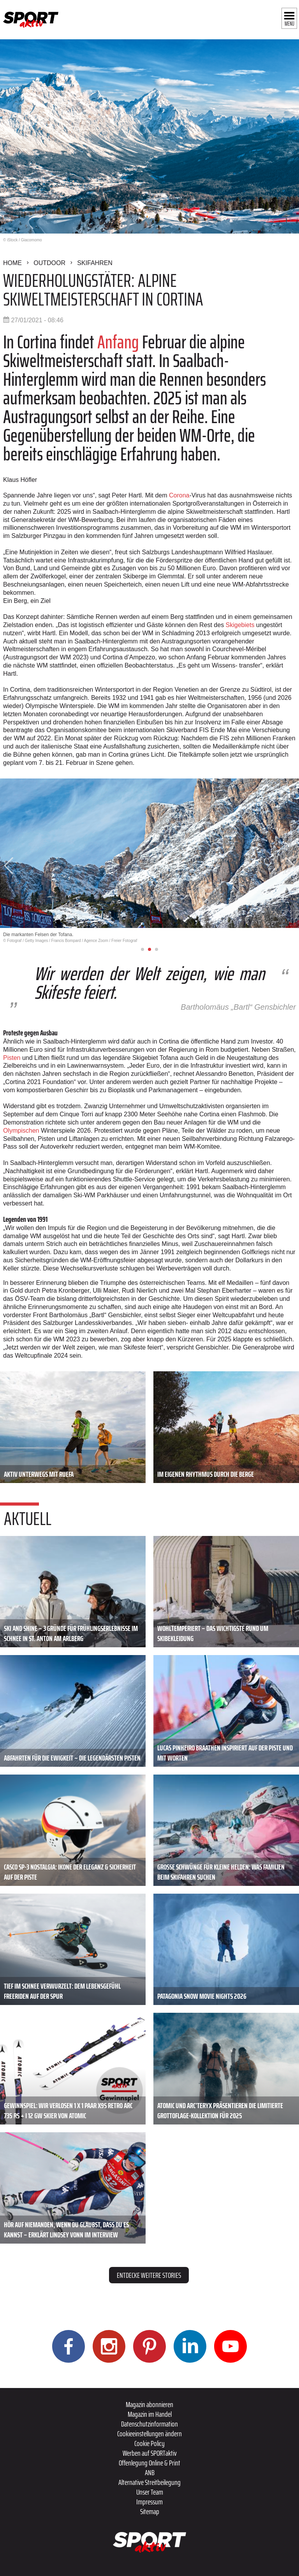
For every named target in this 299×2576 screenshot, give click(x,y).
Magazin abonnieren (149, 2404)
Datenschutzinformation (149, 2424)
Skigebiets (241, 625)
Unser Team (149, 2492)
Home (12, 263)
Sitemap (149, 2511)
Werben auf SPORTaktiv (150, 2453)
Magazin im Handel (150, 2414)
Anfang (119, 342)
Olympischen (22, 1130)
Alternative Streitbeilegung (149, 2482)
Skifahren (95, 263)
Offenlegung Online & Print (149, 2463)
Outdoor (49, 263)
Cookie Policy (149, 2443)
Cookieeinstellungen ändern (149, 2433)
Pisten (12, 1057)
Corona (179, 495)
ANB (150, 2472)
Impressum (149, 2501)
